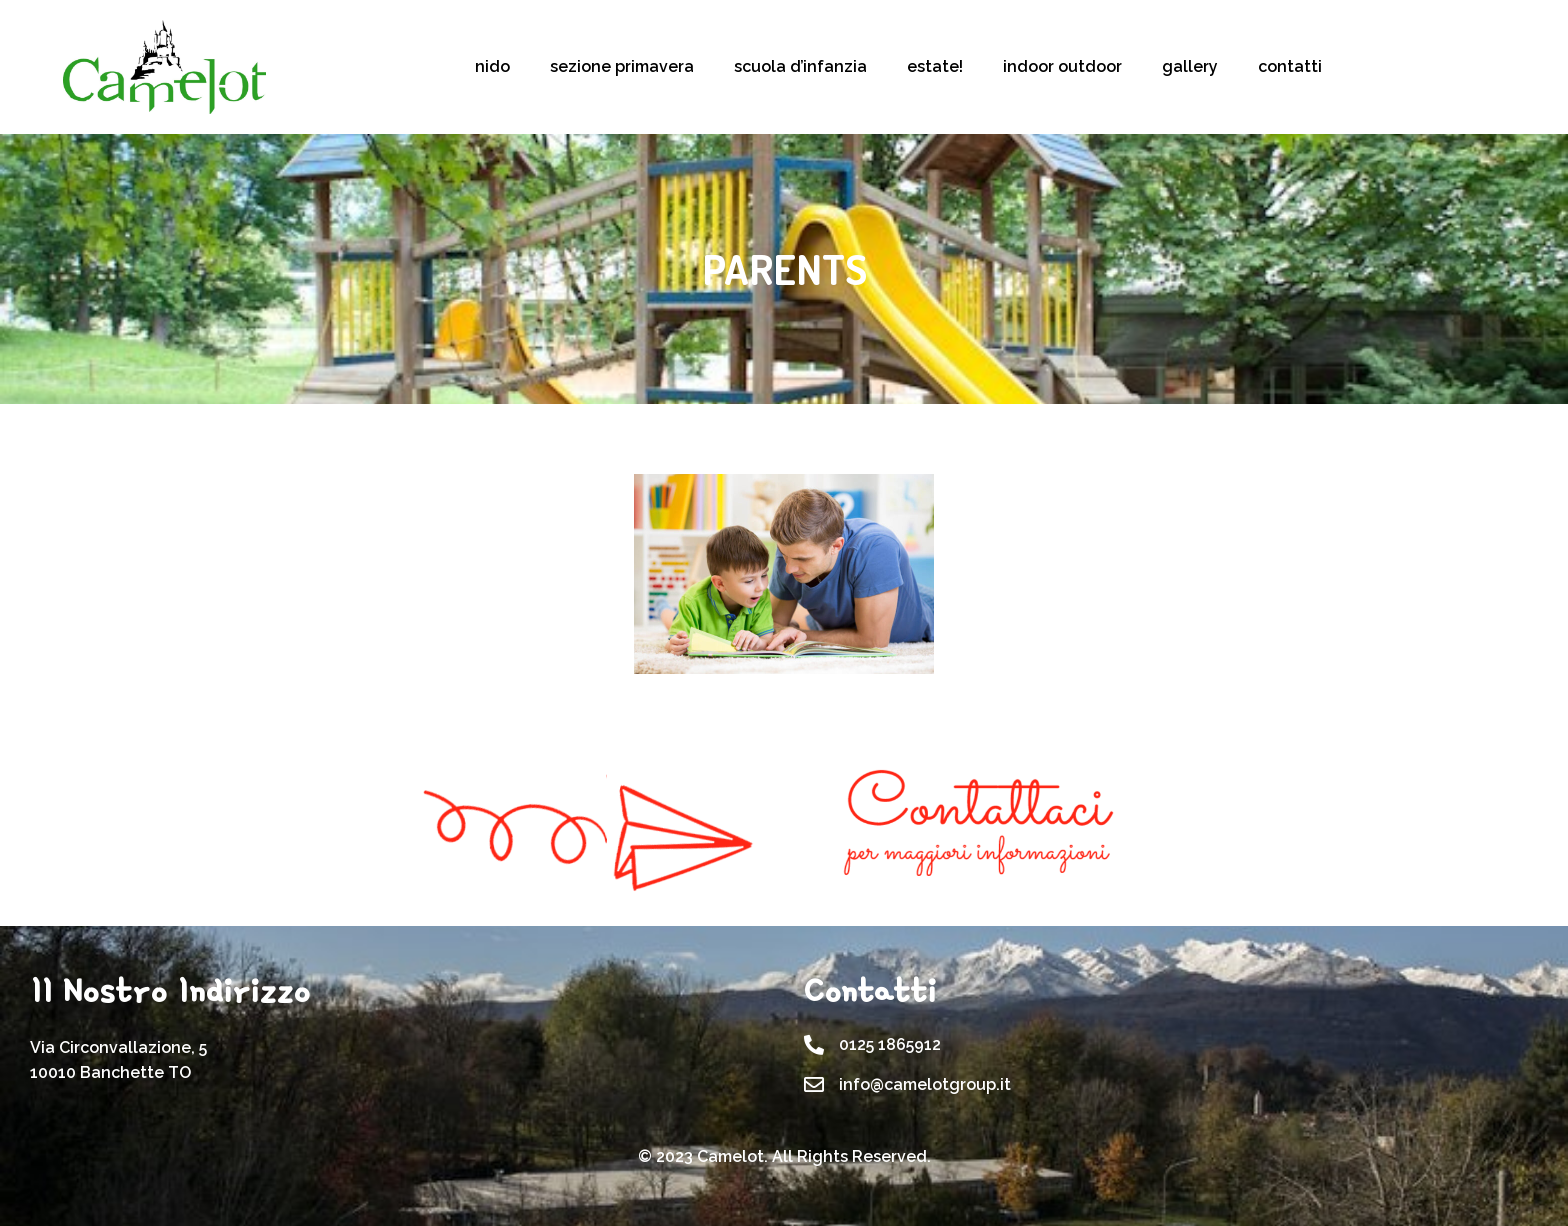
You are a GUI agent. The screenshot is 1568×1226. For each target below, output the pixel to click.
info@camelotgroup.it (925, 1084)
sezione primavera (622, 66)
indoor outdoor (1062, 66)
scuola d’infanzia (800, 66)
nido (492, 66)
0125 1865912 (890, 1044)
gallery (1190, 66)
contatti (1290, 66)
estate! (935, 66)
